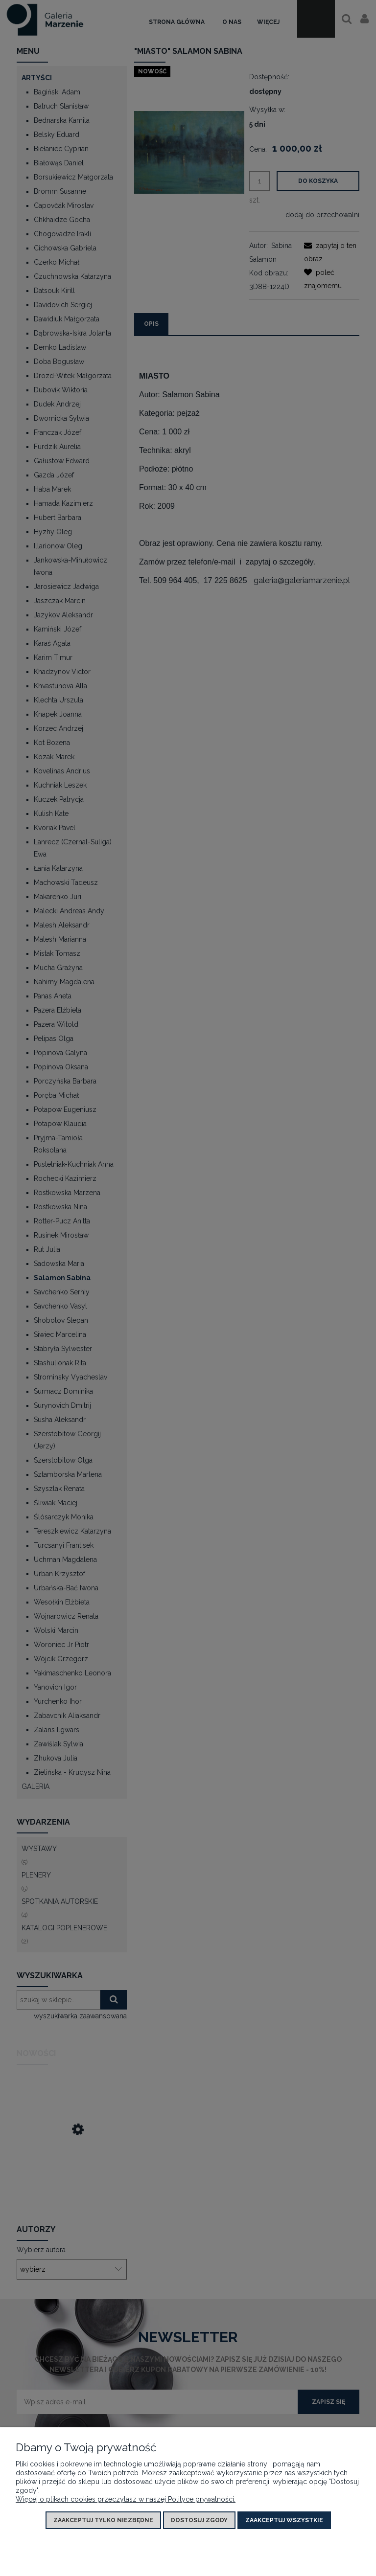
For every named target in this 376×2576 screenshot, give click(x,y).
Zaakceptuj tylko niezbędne (103, 2520)
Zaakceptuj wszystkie (284, 2520)
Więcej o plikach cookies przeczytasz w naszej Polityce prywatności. (125, 2499)
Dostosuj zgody (199, 2520)
